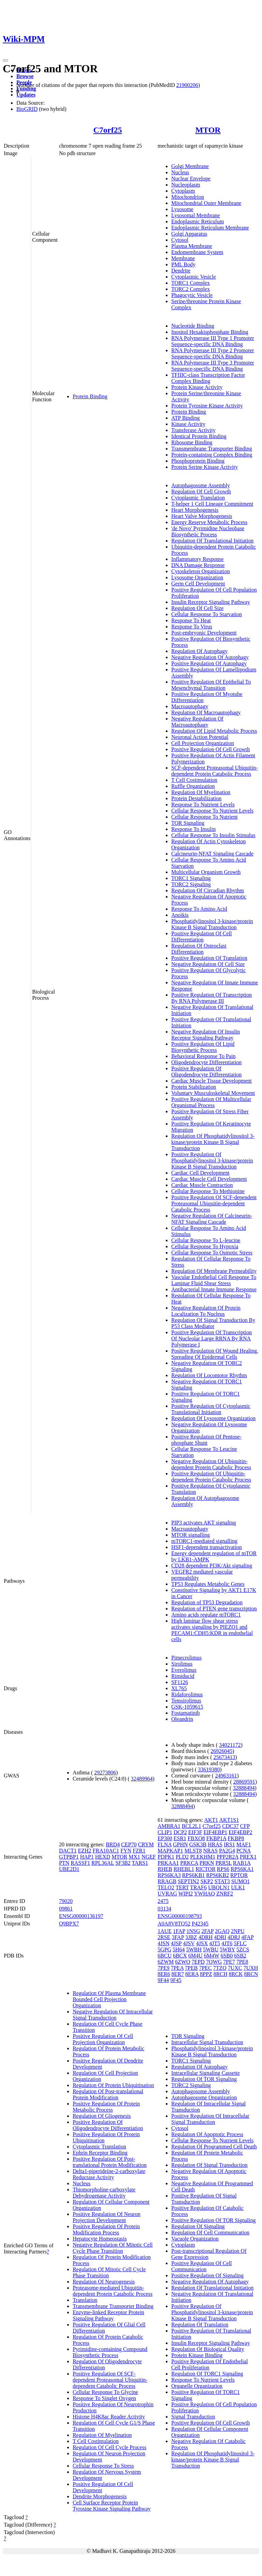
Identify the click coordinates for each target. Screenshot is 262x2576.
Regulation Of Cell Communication (210, 2232)
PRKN (207, 1863)
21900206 (187, 85)
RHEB (165, 1869)
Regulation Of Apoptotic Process (207, 2134)
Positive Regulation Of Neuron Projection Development (107, 2217)
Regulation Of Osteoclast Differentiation (199, 949)
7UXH (251, 1968)
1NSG (193, 1931)
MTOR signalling (190, 1535)
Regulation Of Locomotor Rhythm (209, 1375)
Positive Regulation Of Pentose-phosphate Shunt (206, 1440)
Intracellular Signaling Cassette (205, 2073)
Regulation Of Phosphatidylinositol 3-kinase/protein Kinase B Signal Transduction (212, 1142)
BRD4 (113, 1844)
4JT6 (226, 1943)
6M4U (195, 1956)
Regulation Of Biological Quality (207, 2349)
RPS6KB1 (193, 1875)
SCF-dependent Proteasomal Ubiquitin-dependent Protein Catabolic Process (214, 771)
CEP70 (128, 1844)
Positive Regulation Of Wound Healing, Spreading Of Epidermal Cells (214, 1354)
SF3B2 (122, 1863)
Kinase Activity (188, 424)
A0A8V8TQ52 (174, 1923)
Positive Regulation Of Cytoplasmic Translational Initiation (210, 1409)
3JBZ (191, 1937)
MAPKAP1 (170, 1850)
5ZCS (242, 1949)
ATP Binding (185, 418)
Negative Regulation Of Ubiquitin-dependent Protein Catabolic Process (211, 1464)
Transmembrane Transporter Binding (211, 448)
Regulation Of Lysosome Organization (213, 1418)
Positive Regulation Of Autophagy (209, 663)
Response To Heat (191, 620)
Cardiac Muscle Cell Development (209, 1179)
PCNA (243, 1850)
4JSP (176, 1943)
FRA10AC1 (106, 1850)
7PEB (191, 1968)
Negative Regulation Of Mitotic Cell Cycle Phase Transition (113, 2248)
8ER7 (178, 1974)
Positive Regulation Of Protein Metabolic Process (106, 2107)
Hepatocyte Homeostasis (100, 2239)
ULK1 (238, 1887)
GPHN (180, 1844)
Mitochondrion (187, 197)
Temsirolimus (186, 1700)
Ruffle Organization (193, 786)
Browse (24, 76)
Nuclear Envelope (190, 178)
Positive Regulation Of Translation (209, 958)
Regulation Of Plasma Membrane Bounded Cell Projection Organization (109, 1999)
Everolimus (183, 1670)
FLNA (165, 1844)
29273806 (105, 1772)
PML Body (183, 264)
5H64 (179, 1949)
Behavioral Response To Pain (203, 1056)
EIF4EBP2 (240, 1832)
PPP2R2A (227, 1857)
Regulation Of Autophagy (199, 651)
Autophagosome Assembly (200, 485)
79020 (66, 1901)
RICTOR (205, 1869)
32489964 (142, 1779)
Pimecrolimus (186, 1658)
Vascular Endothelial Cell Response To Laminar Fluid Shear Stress (213, 1280)
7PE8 (242, 1962)
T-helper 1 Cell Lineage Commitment (212, 504)
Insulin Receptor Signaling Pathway (210, 602)
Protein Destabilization (196, 798)
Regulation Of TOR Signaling (204, 2079)
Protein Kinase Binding (196, 2355)
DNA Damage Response (197, 565)
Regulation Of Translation (199, 2324)
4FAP (247, 1937)
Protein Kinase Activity (196, 387)
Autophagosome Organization (204, 2097)
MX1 (134, 1857)
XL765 (179, 1688)
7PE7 (229, 1962)
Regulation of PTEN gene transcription (214, 1608)
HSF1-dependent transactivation (206, 1547)
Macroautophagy (189, 706)
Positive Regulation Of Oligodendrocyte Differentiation (206, 1071)
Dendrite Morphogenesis (100, 2496)
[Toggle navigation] (5, 60)
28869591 (244, 1782)
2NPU (238, 1931)
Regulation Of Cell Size (197, 608)
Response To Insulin (193, 829)
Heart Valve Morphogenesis (201, 516)
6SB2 (240, 1956)
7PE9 (164, 1968)
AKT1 (211, 1820)
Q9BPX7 (69, 1923)
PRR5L (223, 1863)
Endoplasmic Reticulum (197, 221)
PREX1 (248, 1857)
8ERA (192, 1974)
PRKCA (189, 1863)
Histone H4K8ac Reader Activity (109, 2416)
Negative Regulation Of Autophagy (210, 657)
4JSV (188, 1943)
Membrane (183, 258)
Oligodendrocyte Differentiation (206, 1062)
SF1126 (179, 1682)
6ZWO (182, 1962)
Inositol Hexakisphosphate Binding (209, 332)
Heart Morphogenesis (194, 510)
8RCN (251, 1974)
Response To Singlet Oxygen (104, 2398)
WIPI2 (185, 1893)
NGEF (149, 1857)
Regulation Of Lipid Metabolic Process (214, 731)
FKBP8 (236, 1838)
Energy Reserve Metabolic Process (209, 522)
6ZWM (166, 1962)
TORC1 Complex (190, 283)
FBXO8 (196, 1838)
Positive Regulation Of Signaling (207, 2275)
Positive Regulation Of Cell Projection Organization (103, 2039)
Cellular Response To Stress (103, 2466)
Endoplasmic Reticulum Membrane (210, 227)
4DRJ (234, 1937)
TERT (182, 1887)
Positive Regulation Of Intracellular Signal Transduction (210, 2119)
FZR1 (139, 1850)
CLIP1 (165, 1832)
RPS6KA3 (169, 1875)
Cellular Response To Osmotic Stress (211, 1252)
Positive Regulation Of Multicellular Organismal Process (211, 1102)
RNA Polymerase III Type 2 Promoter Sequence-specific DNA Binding (212, 353)
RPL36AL (102, 1863)
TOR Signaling (187, 823)
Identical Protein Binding (199, 436)
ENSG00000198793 (180, 1916)
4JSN (164, 1943)
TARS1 (140, 1863)
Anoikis (180, 915)
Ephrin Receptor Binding (100, 2153)
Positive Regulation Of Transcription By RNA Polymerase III (211, 998)
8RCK (236, 1974)
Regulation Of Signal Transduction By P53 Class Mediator (213, 1323)
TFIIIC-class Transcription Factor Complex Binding (208, 378)
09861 (66, 1908)
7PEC (205, 1968)
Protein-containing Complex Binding (211, 455)
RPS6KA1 (242, 1869)
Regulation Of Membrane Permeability (214, 1271)
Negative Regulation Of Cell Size (208, 964)
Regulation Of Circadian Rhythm (207, 890)
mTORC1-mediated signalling (204, 1541)
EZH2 (84, 1850)
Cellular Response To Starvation (206, 614)
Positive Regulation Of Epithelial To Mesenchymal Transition (211, 685)
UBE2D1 (69, 1869)
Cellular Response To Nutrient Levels (212, 811)
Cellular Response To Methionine (208, 1191)
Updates (25, 95)
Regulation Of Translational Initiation (212, 541)
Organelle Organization (196, 2386)
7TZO (220, 1968)
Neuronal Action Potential (199, 737)
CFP (245, 1826)
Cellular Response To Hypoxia (204, 1246)
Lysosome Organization (197, 577)
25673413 (224, 1757)
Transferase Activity (193, 430)
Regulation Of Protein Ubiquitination (113, 2085)
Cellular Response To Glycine (105, 2392)
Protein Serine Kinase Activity (204, 467)
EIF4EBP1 (215, 1832)
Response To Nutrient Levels (203, 804)
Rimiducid (182, 1676)
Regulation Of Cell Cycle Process (109, 2447)
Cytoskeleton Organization (200, 571)
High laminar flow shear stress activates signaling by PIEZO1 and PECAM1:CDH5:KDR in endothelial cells (212, 1630)
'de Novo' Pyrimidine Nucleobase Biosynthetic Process (207, 531)
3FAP (178, 1937)
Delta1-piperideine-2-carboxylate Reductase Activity (109, 2174)
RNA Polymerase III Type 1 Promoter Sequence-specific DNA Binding (212, 341)
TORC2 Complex (190, 289)
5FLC (240, 1943)
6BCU (165, 1956)
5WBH (194, 1949)
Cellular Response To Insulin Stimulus (213, 835)
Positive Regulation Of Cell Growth (210, 749)
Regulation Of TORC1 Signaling (207, 2374)
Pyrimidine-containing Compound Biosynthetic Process (110, 2352)
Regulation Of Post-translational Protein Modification (108, 2094)
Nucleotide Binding (192, 326)
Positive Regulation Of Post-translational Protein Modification (110, 2162)
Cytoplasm (183, 191)
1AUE (165, 1931)
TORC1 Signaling (191, 878)
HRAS (215, 1844)
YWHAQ (204, 1893)
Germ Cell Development (198, 583)
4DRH (206, 1937)
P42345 (200, 1923)
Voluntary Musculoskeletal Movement (213, 1093)
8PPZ (206, 1974)
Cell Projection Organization (202, 743)
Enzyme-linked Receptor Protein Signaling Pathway (108, 2315)
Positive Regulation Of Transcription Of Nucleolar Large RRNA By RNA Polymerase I (211, 1338)
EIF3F (195, 1832)
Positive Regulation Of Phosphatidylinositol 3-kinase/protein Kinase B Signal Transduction (212, 1160)
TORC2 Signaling (191, 884)
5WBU (210, 1949)
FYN (125, 1850)
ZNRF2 (224, 1893)
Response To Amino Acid (199, 909)
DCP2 (180, 1832)
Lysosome (182, 209)
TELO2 (166, 1887)
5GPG (164, 1949)
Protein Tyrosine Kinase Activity (207, 405)
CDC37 (230, 1826)
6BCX (180, 1956)
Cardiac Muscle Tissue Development (211, 1081)
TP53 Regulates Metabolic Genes (208, 1584)
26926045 (221, 1751)
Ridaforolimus (187, 1694)
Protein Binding (90, 396)
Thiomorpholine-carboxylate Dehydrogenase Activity (104, 2193)
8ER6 (164, 1974)
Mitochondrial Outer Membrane (206, 203)
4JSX (202, 1943)
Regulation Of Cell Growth (201, 491)
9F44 (163, 1980)
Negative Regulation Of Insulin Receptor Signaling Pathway (205, 1035)
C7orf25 (107, 129)
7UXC (235, 1968)
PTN (64, 1863)
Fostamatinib (185, 1713)
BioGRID (27, 109)
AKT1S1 (229, 1820)
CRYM (146, 1844)
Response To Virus (191, 626)
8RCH (221, 1974)
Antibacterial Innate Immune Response (214, 1289)
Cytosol (179, 240)
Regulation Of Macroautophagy (206, 712)
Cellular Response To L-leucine (206, 1240)
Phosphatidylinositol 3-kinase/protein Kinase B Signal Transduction (212, 924)
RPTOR (239, 1875)
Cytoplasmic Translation (198, 498)
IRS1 (229, 1844)
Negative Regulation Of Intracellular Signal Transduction (113, 2015)
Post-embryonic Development (204, 633)
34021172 (230, 1745)
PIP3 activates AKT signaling (203, 1522)
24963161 (226, 1775)
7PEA (177, 1968)
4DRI (220, 1937)
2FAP (208, 1931)
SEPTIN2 (188, 1881)
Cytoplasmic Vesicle (193, 277)
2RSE (164, 1937)
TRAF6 (198, 1887)
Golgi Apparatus (189, 234)
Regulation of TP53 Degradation (207, 1602)
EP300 (165, 1838)
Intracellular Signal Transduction (207, 2042)
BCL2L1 (191, 1826)
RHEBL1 (184, 1869)
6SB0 (227, 1956)
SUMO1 (240, 1881)
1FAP (179, 1931)
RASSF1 (80, 1863)
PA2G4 (227, 1850)
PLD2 (182, 1857)
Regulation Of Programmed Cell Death (214, 2146)
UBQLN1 (219, 1887)
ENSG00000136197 (81, 1916)
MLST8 (193, 1850)
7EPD (198, 1962)
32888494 (243, 1788)
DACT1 (68, 1850)
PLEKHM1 (202, 1857)
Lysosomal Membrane (195, 215)
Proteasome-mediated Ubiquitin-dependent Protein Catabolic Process (112, 2291)
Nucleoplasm (185, 185)
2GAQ (222, 1931)
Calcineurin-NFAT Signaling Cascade (212, 854)
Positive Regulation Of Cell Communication (201, 2266)
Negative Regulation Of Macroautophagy (197, 722)
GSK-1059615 (187, 1707)
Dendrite (180, 270)
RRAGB (167, 1881)
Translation (85, 2300)
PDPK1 (166, 1857)
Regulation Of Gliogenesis (102, 2116)
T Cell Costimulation (194, 780)
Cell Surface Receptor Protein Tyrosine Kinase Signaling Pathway (112, 2506)
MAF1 (243, 1844)
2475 (163, 1901)
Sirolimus (181, 1664)
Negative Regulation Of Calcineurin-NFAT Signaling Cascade (211, 1219)
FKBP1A (216, 1838)
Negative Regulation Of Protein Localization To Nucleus (206, 1311)
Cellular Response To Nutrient (204, 817)
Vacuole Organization (195, 2239)
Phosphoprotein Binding (197, 461)
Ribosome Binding (191, 442)
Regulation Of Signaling (197, 2226)
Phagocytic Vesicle (192, 295)
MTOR (207, 129)
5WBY (227, 1949)
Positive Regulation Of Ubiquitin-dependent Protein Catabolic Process (211, 1477)
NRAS (210, 1850)
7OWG (214, 1962)
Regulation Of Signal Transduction (209, 2165)
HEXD (102, 1857)
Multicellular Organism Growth (206, 872)
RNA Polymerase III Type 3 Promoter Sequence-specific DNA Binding (212, 366)
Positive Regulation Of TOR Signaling (213, 2220)
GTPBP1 (69, 1857)
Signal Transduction (193, 2416)
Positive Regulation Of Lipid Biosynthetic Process (202, 1047)
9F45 (175, 1980)
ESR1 (180, 1838)
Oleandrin (182, 1719)
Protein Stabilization (193, 1087)
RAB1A (242, 1863)
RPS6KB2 (217, 1875)
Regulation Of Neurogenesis (104, 2281)
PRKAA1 (168, 1863)
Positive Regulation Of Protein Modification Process (106, 2229)
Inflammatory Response (197, 559)
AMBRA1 (169, 1826)
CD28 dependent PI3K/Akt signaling (211, 1565)
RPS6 (223, 1869)
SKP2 (206, 1881)
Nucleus (180, 172)
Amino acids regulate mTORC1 (206, 1615)
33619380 (209, 1769)
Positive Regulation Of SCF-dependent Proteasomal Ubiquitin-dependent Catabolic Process (214, 1203)
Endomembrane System (197, 252)
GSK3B (198, 1844)
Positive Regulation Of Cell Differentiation (201, 936)
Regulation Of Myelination (200, 792)
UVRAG (167, 1893)
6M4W (211, 1956)
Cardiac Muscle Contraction (202, 1185)
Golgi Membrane (190, 166)
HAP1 (87, 1857)
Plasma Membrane (191, 246)
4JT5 (214, 1943)
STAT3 (222, 1881)
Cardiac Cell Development (200, 1173)
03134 (164, 1908)
